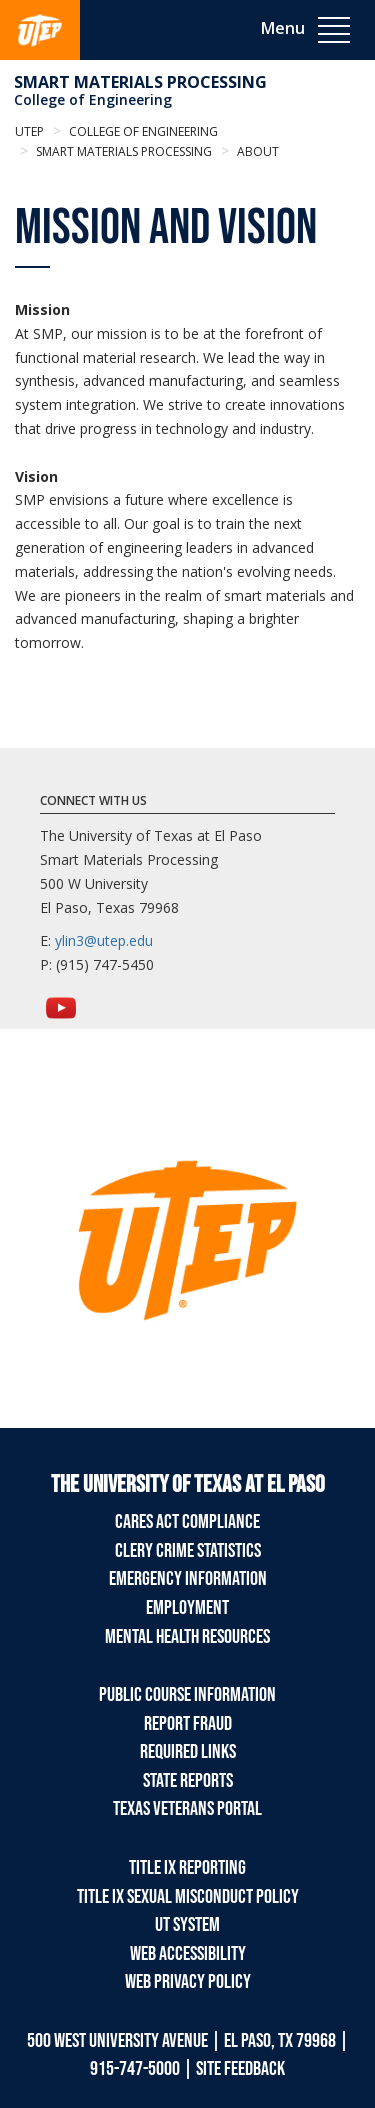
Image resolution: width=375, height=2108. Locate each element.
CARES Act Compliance (187, 1522)
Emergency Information (188, 1579)
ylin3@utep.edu (104, 940)
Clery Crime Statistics (188, 1551)
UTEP (29, 131)
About (256, 151)
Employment (187, 1608)
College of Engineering (93, 99)
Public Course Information (187, 1695)
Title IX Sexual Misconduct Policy (188, 1897)
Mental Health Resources (187, 1637)
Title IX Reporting (187, 1868)
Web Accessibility (188, 1954)
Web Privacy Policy (188, 1982)
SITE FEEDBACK (240, 2069)
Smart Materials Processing (140, 82)
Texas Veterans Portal (187, 1809)
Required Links (188, 1752)
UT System (187, 1925)
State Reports (188, 1781)
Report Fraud (188, 1724)
